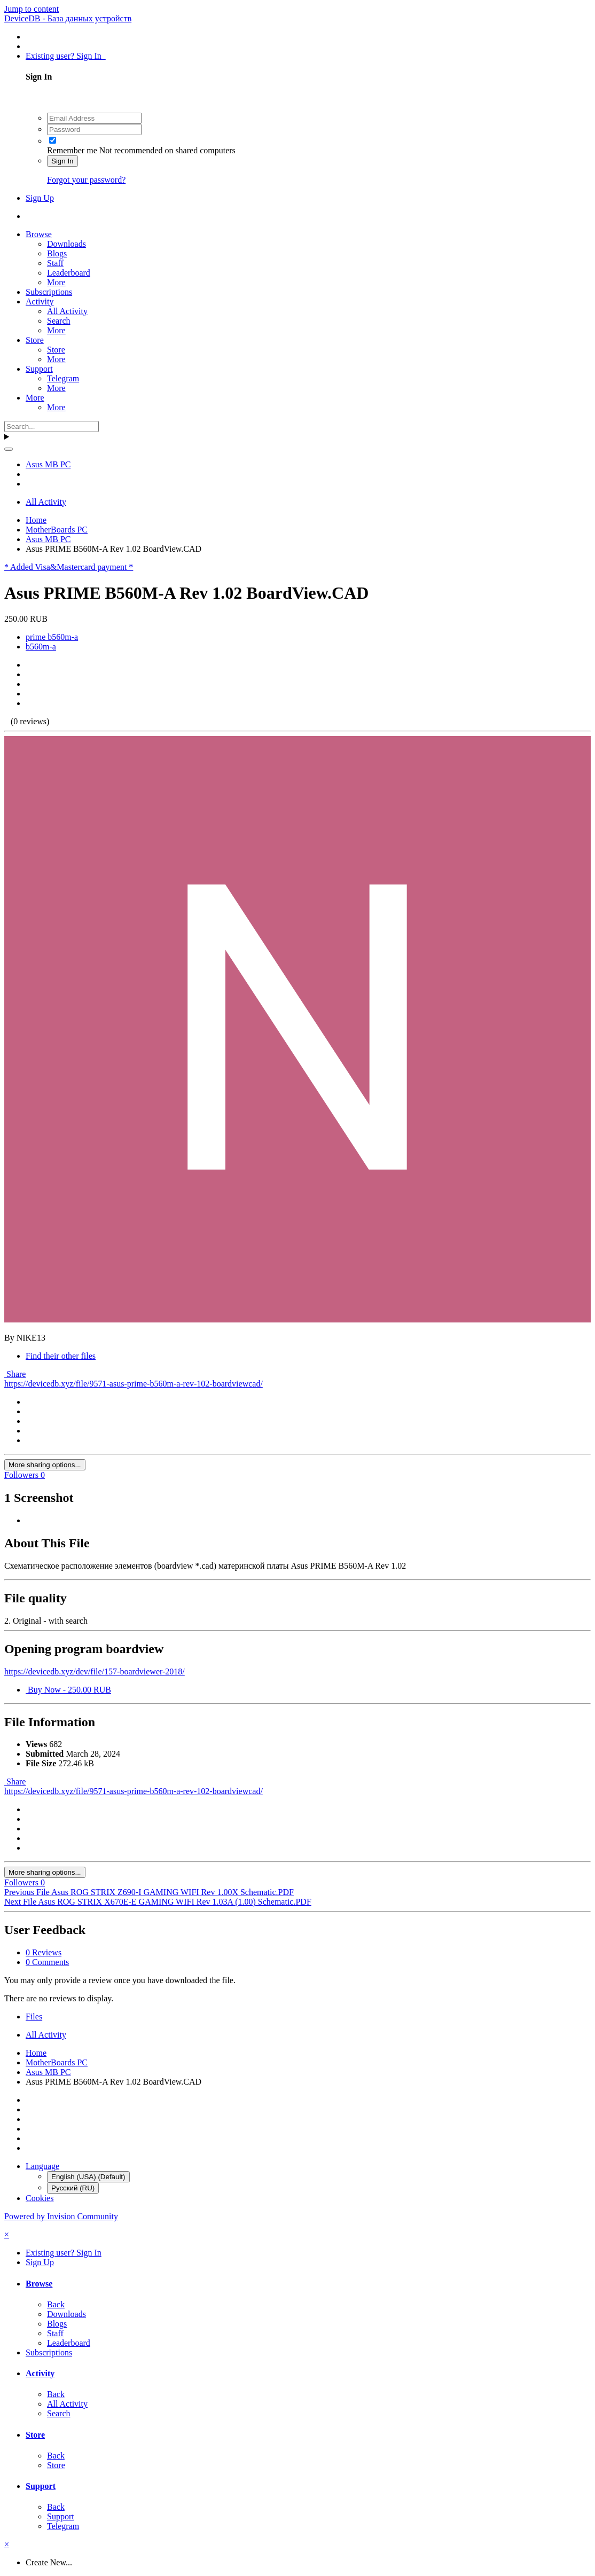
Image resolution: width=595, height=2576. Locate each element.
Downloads (66, 243)
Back (56, 2304)
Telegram (63, 378)
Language (42, 2166)
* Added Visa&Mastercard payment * (68, 566)
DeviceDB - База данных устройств (67, 18)
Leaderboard (68, 272)
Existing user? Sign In (66, 55)
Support (39, 368)
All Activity (67, 311)
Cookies (39, 2198)
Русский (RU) (73, 2188)
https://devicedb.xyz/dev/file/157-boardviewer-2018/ (94, 1671)
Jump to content (31, 8)
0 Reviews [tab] (43, 1952)
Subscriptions (49, 291)
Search (59, 320)
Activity (39, 301)
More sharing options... (45, 1465)
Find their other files (61, 1355)
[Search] (51, 426)
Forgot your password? (86, 179)
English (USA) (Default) (88, 2177)
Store (35, 339)
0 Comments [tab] (47, 1962)
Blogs (57, 253)
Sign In (62, 161)
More (56, 282)
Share (15, 1374)
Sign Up (40, 197)
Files (34, 2016)
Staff (55, 263)
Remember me (72, 150)
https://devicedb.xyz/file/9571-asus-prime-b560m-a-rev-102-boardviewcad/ (133, 1383)
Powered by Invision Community (61, 2216)
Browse (39, 234)
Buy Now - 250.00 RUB (68, 1689)
